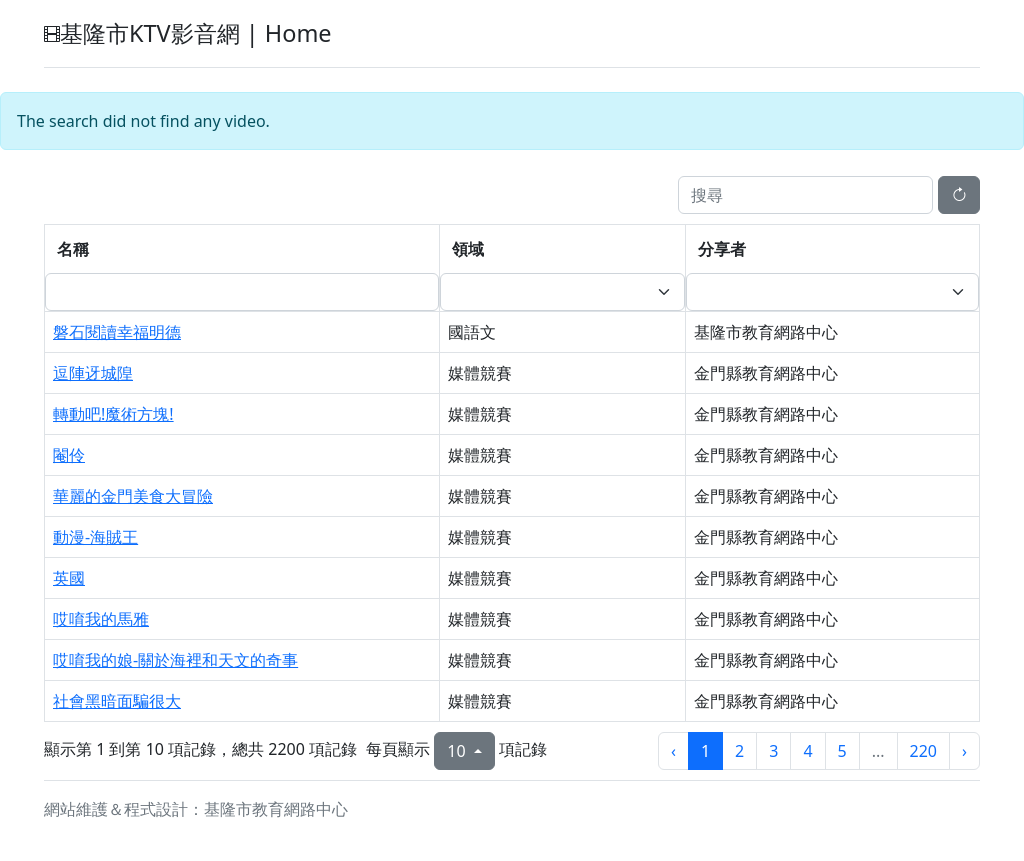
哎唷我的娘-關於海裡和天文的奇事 (175, 660)
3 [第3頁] (773, 751)
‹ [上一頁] (673, 751)
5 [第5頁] (842, 751)
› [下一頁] (964, 751)
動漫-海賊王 (95, 537)
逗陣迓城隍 (93, 373)
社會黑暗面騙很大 (117, 701)
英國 (69, 578)
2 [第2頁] (739, 751)
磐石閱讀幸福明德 (117, 332)
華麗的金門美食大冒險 (133, 496)
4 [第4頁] (807, 751)
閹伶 (69, 455)
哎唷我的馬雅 (101, 619)
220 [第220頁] (923, 751)
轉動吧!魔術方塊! (113, 414)
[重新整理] (959, 195)
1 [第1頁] (705, 751)
